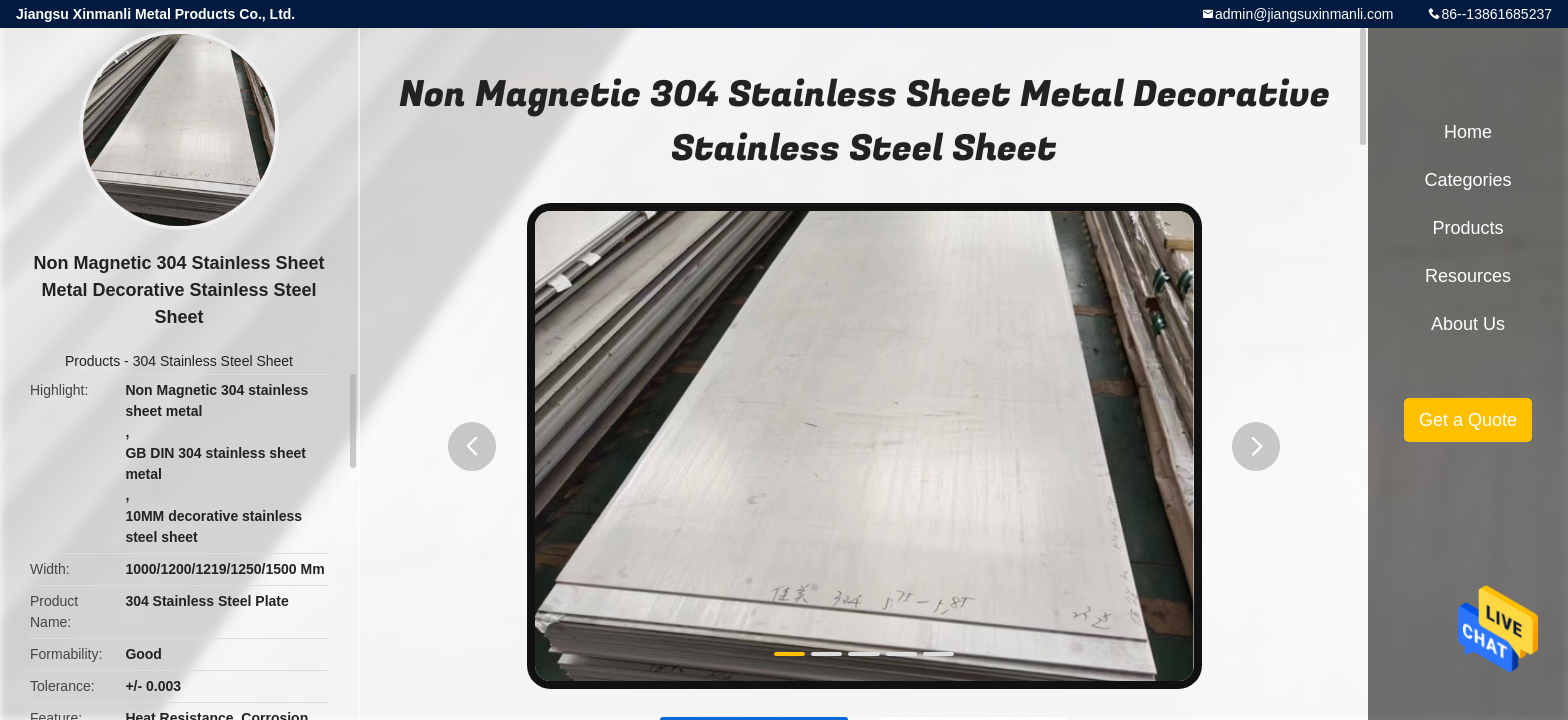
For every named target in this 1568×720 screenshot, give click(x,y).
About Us (1468, 324)
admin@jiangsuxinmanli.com (1304, 14)
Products (92, 361)
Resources (1468, 276)
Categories (1467, 180)
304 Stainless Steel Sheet (213, 361)
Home (1468, 132)
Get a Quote (1468, 420)
